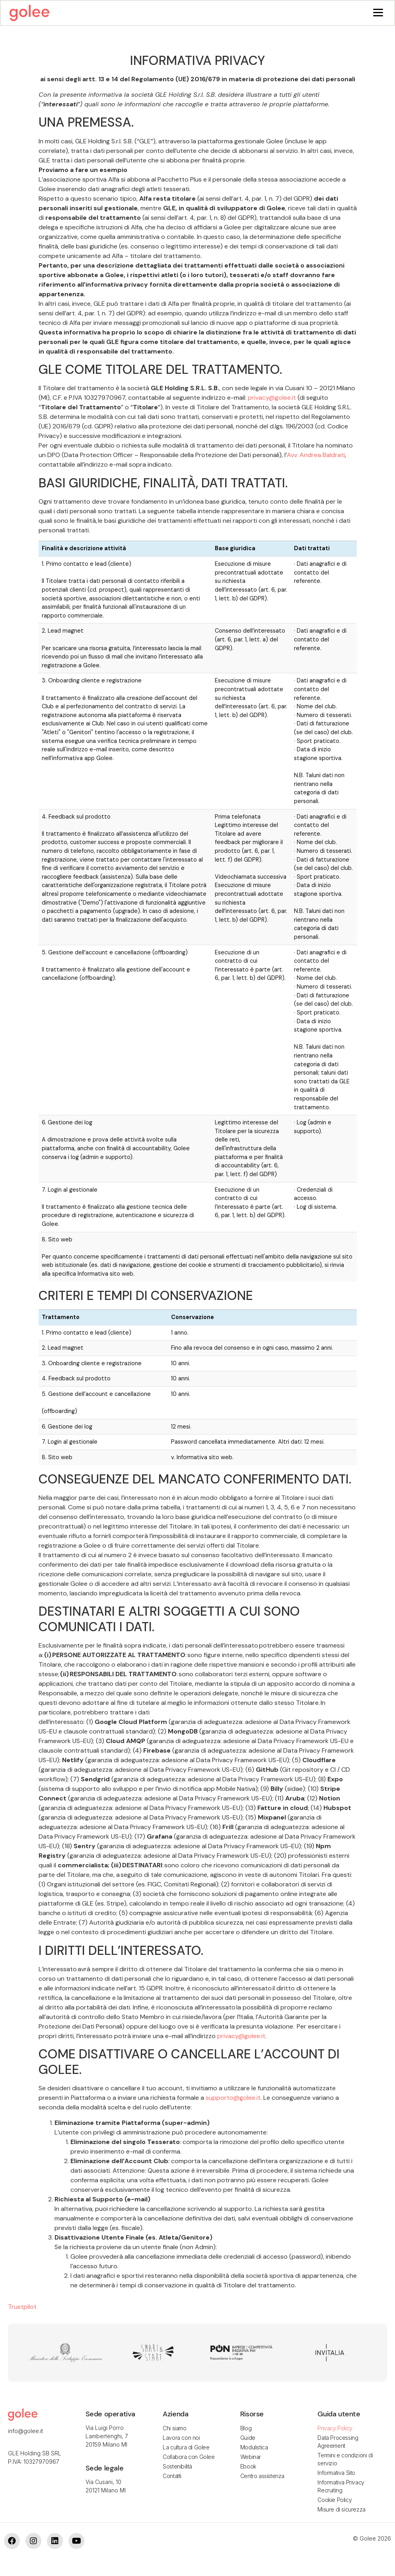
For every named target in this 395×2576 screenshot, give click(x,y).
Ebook (248, 2467)
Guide (247, 2438)
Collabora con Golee (188, 2457)
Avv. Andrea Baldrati (316, 455)
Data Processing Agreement (337, 2442)
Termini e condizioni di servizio (345, 2460)
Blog (245, 2429)
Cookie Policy (334, 2500)
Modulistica (254, 2448)
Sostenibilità (177, 2467)
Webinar (250, 2457)
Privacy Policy (334, 2429)
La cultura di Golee (186, 2448)
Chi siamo (174, 2429)
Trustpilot (22, 2307)
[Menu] (378, 12)
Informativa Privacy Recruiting (340, 2487)
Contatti (172, 2476)
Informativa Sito (336, 2473)
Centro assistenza (262, 2476)
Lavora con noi (181, 2438)
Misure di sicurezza (341, 2510)
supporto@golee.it (233, 2098)
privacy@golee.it (272, 398)
